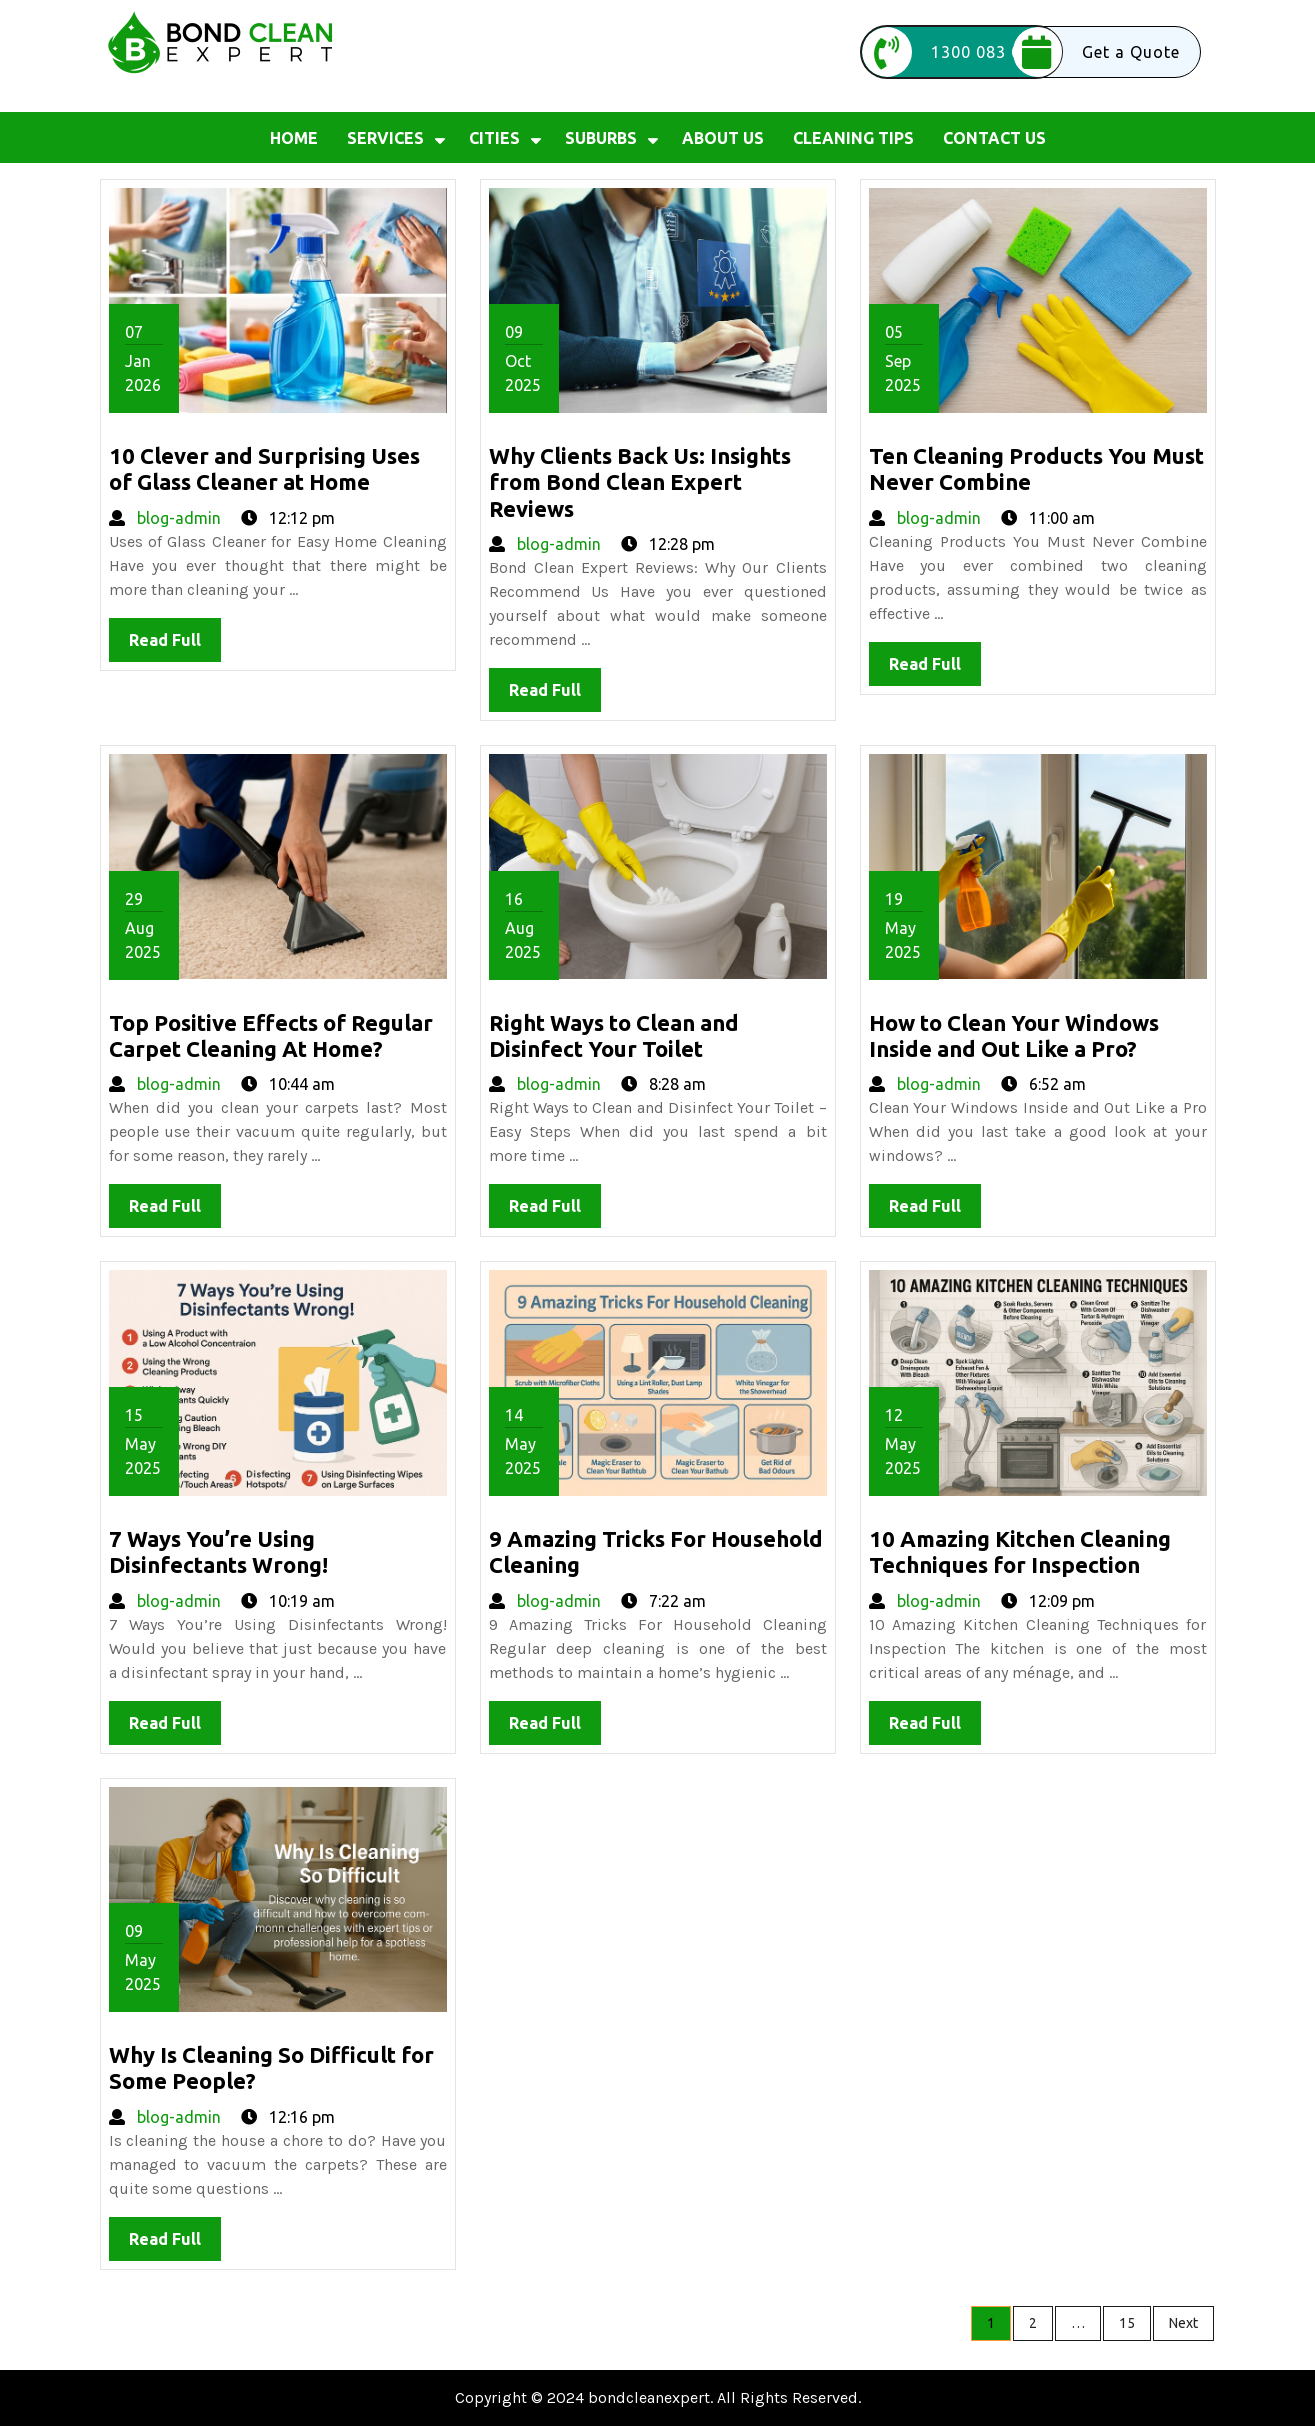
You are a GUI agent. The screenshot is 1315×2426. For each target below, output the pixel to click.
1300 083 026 (952, 52)
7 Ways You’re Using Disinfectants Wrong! (218, 1551)
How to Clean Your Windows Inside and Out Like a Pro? (1014, 1035)
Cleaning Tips (853, 138)
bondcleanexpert (649, 2397)
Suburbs (601, 138)
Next (1183, 2323)
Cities (494, 138)
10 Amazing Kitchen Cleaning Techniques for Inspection (1020, 1551)
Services (385, 138)
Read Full (175, 644)
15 (1127, 2323)
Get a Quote (1096, 52)
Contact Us (994, 138)
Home (294, 138)
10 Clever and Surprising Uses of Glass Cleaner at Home (264, 468)
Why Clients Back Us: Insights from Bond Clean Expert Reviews (640, 482)
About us (723, 138)
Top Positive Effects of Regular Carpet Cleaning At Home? (271, 1035)
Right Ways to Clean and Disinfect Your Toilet (614, 1035)
